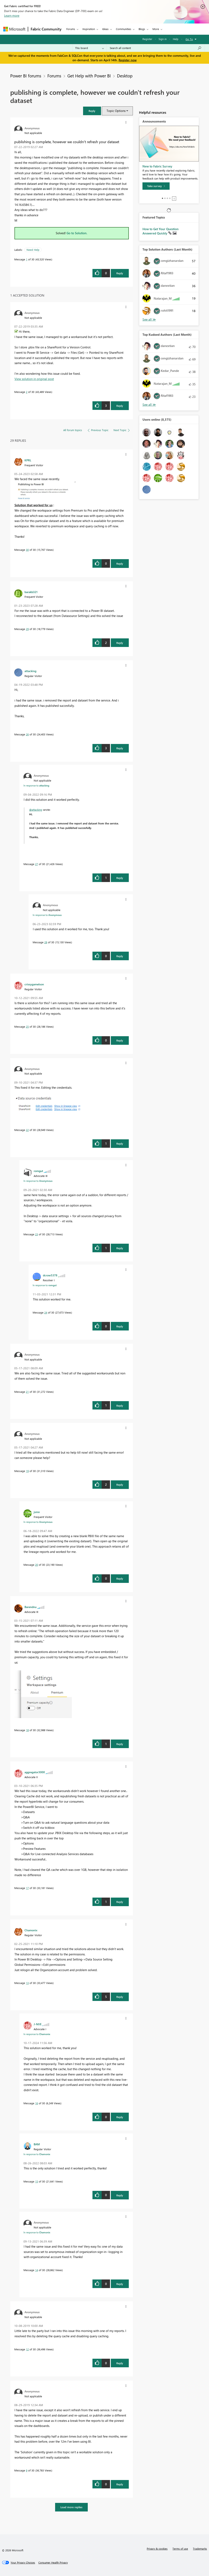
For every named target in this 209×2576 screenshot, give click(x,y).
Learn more (11, 15)
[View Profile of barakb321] (31, 592)
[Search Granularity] (89, 48)
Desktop (124, 75)
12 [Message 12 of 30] (27, 2349)
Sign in (163, 39)
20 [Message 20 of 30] (36, 1564)
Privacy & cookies (157, 2548)
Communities (123, 29)
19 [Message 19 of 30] (27, 1471)
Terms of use (180, 2548)
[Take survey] (156, 186)
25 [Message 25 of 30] (27, 1026)
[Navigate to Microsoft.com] (14, 29)
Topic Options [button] (116, 111)
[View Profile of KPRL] (27, 460)
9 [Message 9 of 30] (26, 2470)
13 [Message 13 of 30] (27, 1983)
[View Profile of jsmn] (37, 1512)
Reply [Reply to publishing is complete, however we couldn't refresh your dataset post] (119, 273)
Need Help (33, 249)
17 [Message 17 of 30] (27, 1888)
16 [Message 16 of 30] (36, 2103)
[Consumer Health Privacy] (53, 2562)
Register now (128, 60)
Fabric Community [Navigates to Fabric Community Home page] (46, 29)
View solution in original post (34, 379)
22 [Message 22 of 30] (27, 1130)
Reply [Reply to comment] (119, 405)
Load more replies (71, 2507)
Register (147, 39)
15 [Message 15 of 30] (36, 2181)
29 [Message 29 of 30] (27, 629)
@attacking (35, 809)
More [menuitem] (155, 29)
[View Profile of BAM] (37, 2144)
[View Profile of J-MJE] (37, 2024)
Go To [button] (189, 39)
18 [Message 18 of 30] (27, 1730)
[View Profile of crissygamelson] (34, 984)
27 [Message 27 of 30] (36, 864)
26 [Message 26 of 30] (27, 734)
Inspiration (88, 29)
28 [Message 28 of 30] (45, 942)
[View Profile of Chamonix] (30, 1930)
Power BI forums (25, 75)
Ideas (105, 29)
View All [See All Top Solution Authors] (149, 319)
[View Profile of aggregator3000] (34, 1772)
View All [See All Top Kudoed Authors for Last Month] (149, 404)
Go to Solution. (77, 233)
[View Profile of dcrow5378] (50, 1275)
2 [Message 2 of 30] (26, 392)
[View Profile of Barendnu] (30, 1607)
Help (175, 39)
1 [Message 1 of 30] (26, 259)
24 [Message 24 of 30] (45, 1312)
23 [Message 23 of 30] (36, 1234)
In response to (36, 785)
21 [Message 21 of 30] (27, 1391)
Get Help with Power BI (89, 75)
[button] (92, 111)
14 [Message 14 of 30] (36, 2270)
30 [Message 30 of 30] (27, 549)
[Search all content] (155, 48)
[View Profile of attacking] (30, 671)
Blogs (142, 29)
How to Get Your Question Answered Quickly (160, 231)
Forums (70, 29)
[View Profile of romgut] (38, 1171)
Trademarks (200, 2548)
